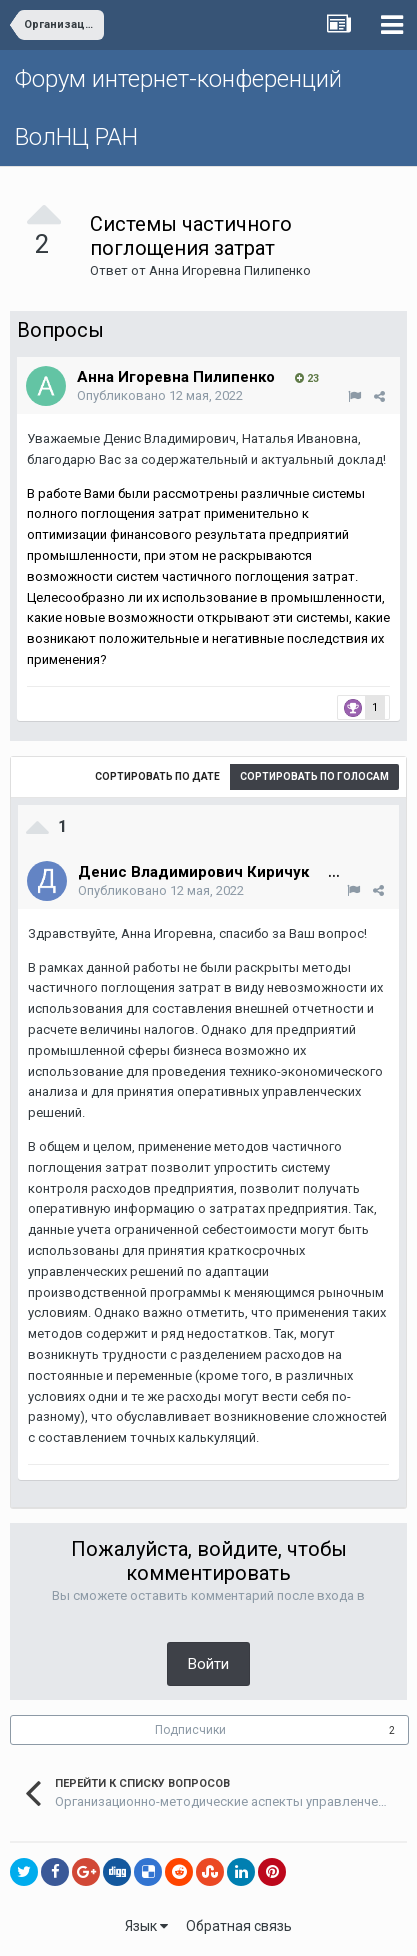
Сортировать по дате (157, 776)
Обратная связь (239, 1926)
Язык (146, 1926)
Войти (208, 1664)
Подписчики (190, 1730)
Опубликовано (160, 395)
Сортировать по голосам (314, 776)
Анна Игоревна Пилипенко (230, 270)
